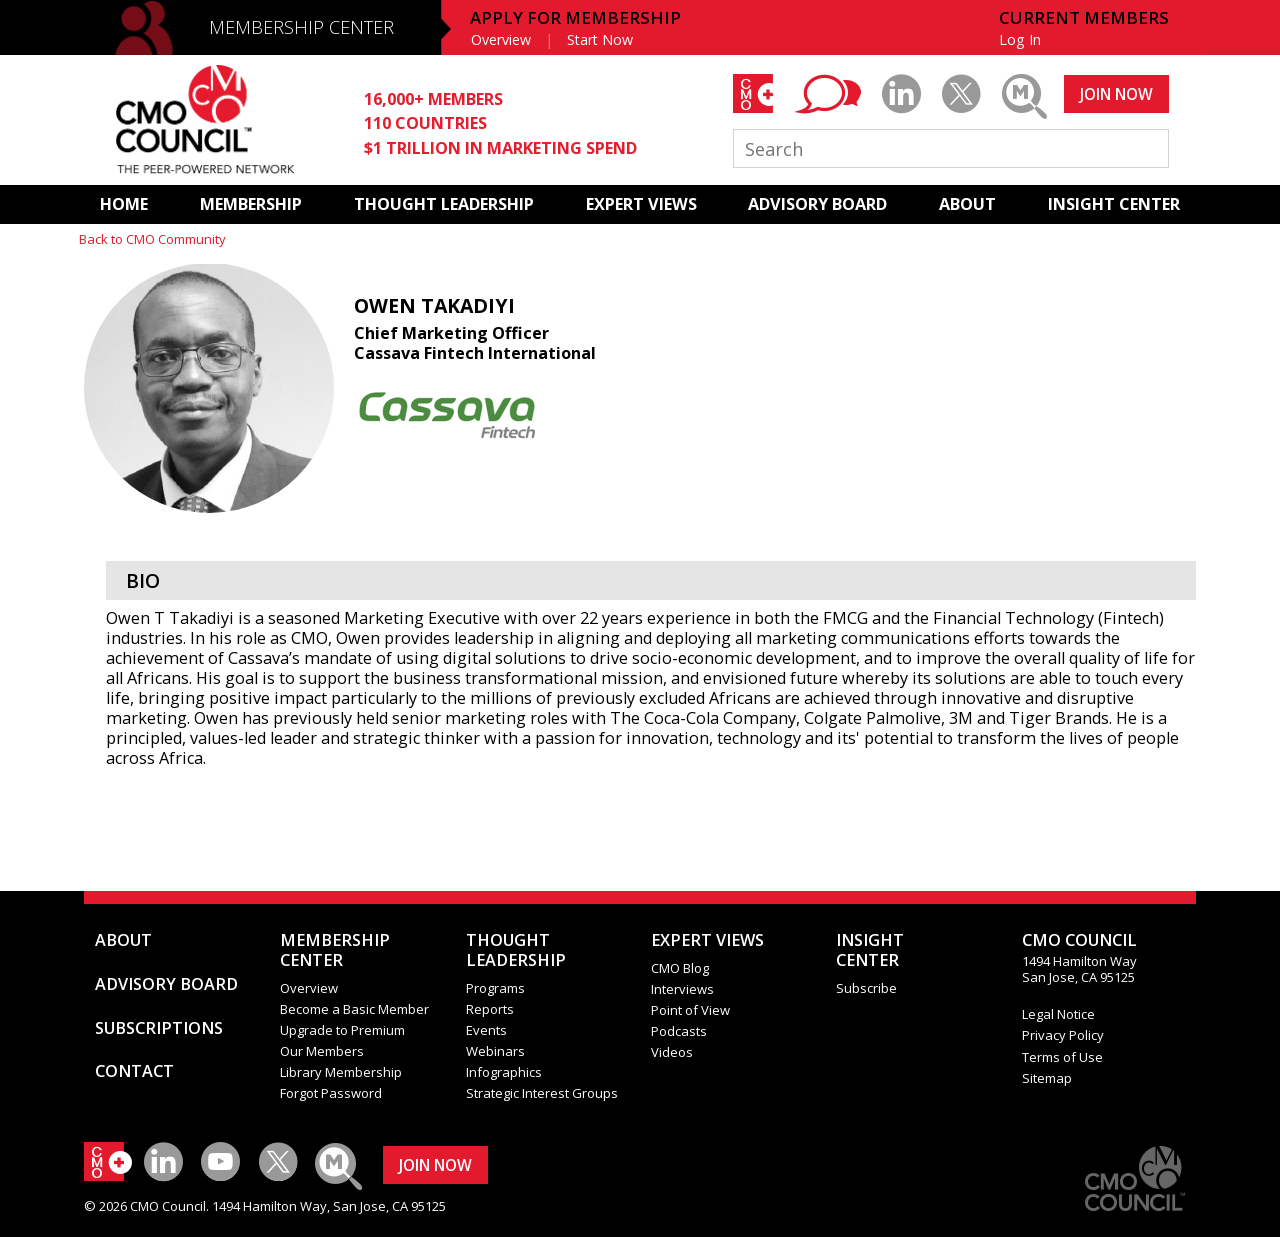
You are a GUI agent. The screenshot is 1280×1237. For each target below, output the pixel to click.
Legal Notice (1058, 1014)
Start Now (600, 39)
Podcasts (679, 1031)
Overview (501, 39)
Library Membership (341, 1072)
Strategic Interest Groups (542, 1093)
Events (486, 1030)
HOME (124, 204)
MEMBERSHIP (251, 204)
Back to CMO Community (152, 239)
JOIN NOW (1116, 94)
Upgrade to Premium (342, 1030)
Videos (672, 1052)
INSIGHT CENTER (1114, 204)
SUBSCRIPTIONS (159, 1028)
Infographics (504, 1072)
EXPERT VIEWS (641, 204)
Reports (490, 1009)
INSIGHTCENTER (870, 950)
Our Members (322, 1051)
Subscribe (866, 988)
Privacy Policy (1063, 1035)
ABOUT (967, 204)
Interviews (682, 989)
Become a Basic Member (354, 1009)
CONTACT (134, 1071)
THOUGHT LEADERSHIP (444, 204)
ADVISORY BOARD (817, 204)
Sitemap (1047, 1078)
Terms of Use (1062, 1057)
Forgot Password (331, 1093)
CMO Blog (680, 968)
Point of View (690, 1010)
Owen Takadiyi (434, 305)
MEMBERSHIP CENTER (301, 27)
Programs (495, 988)
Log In (1020, 39)
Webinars (495, 1051)
